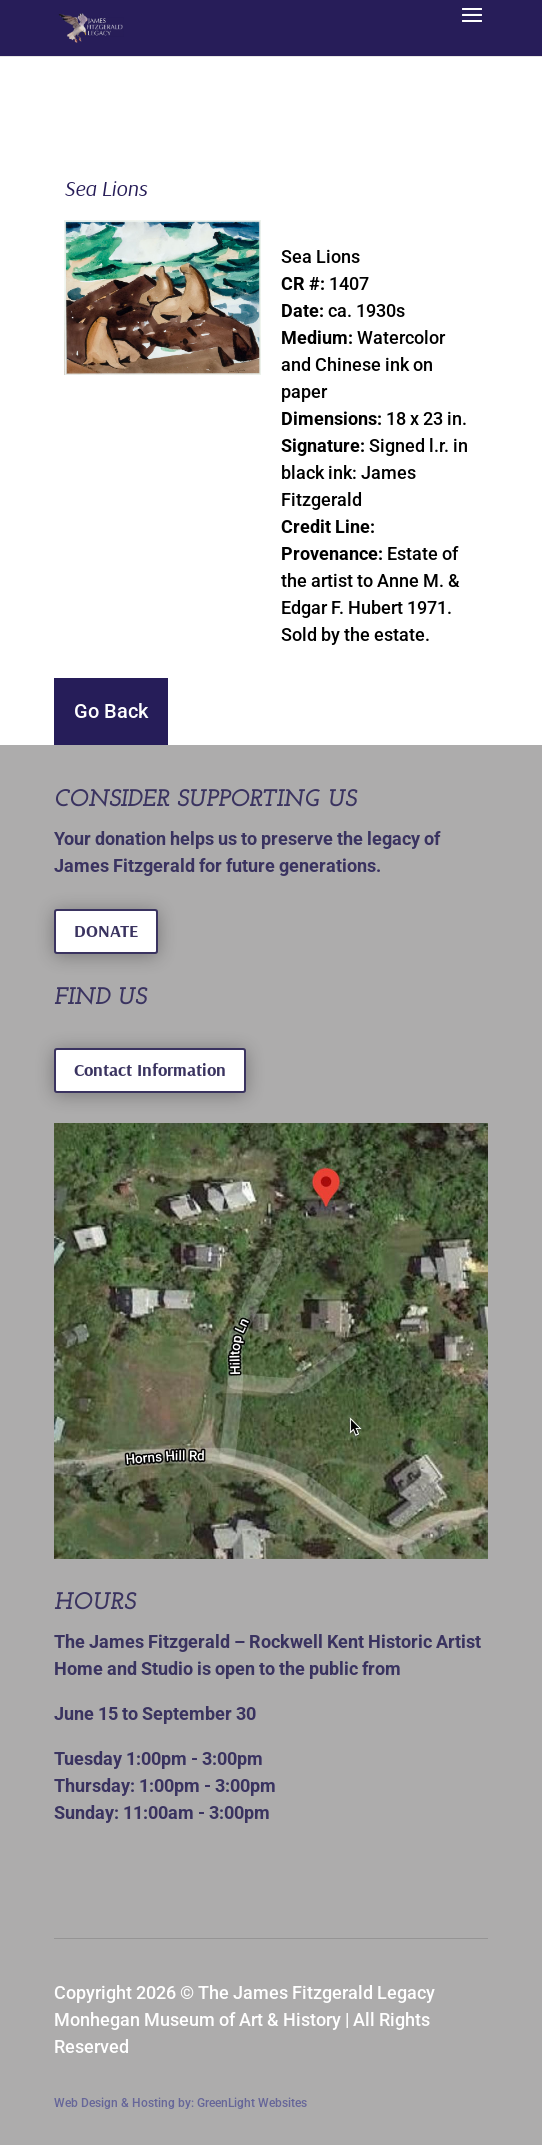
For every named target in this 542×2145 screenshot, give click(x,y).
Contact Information (150, 1069)
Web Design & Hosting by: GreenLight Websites (180, 2103)
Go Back (111, 711)
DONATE (106, 930)
